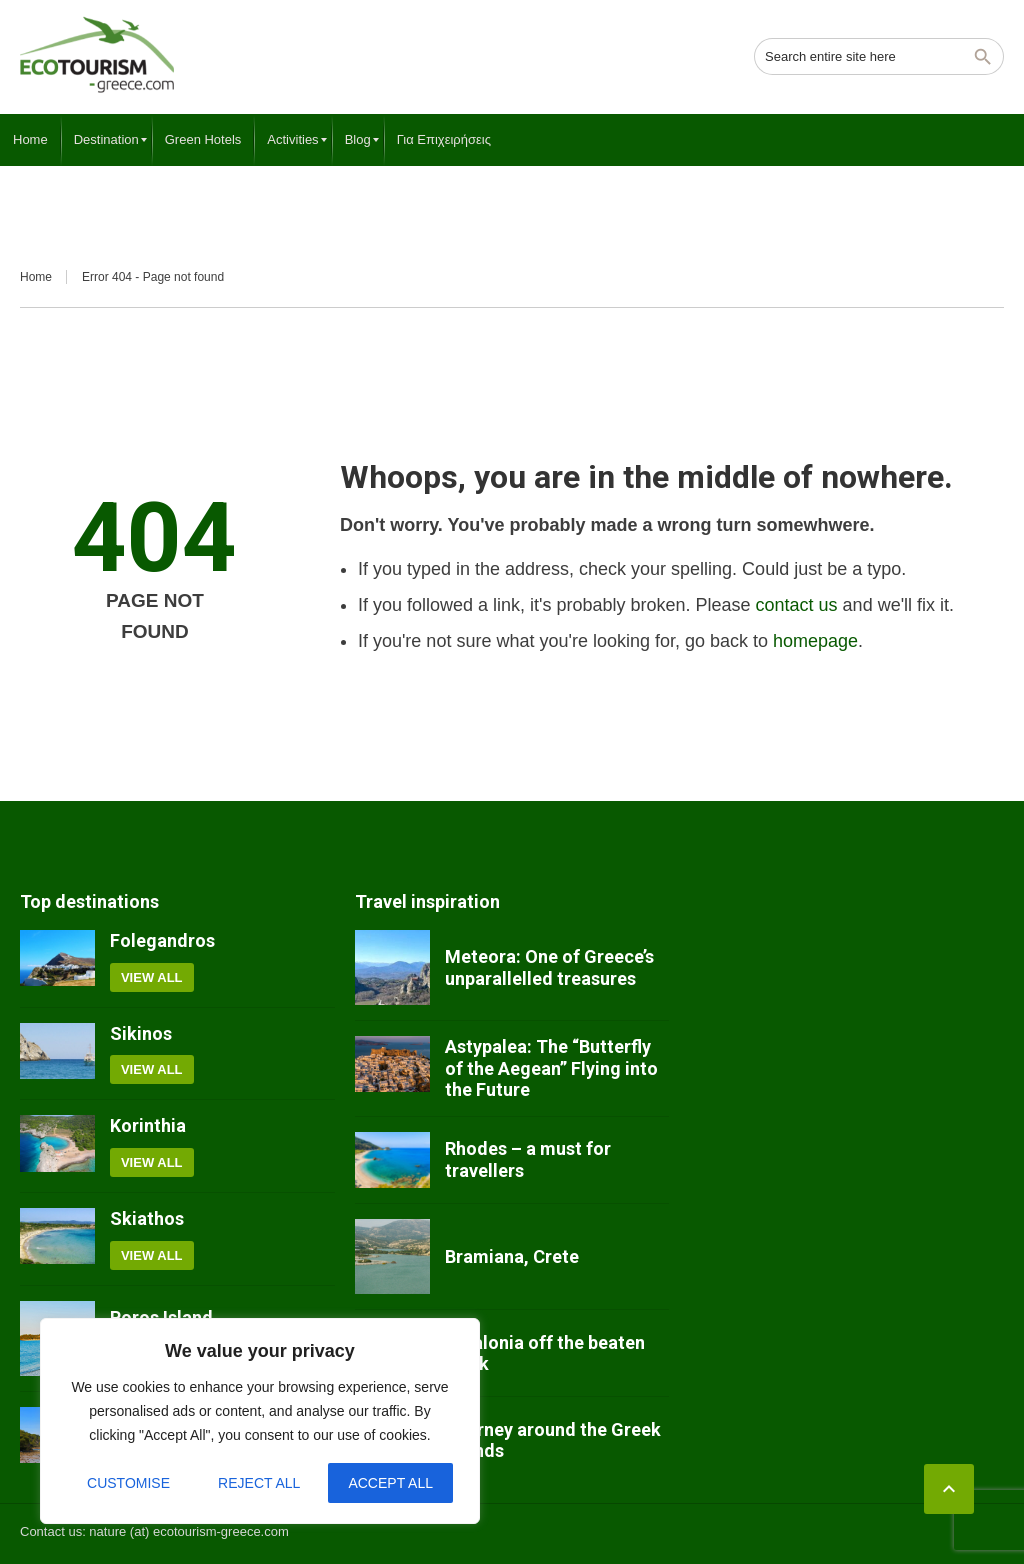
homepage (815, 641)
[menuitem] (30, 140)
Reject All (259, 1483)
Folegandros (162, 940)
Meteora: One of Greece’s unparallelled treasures (549, 967)
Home (36, 277)
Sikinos (141, 1033)
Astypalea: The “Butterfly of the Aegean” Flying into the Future (551, 1068)
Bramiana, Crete (512, 1256)
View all (152, 977)
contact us (797, 605)
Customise (128, 1483)
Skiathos (147, 1218)
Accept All (390, 1483)
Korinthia (148, 1125)
